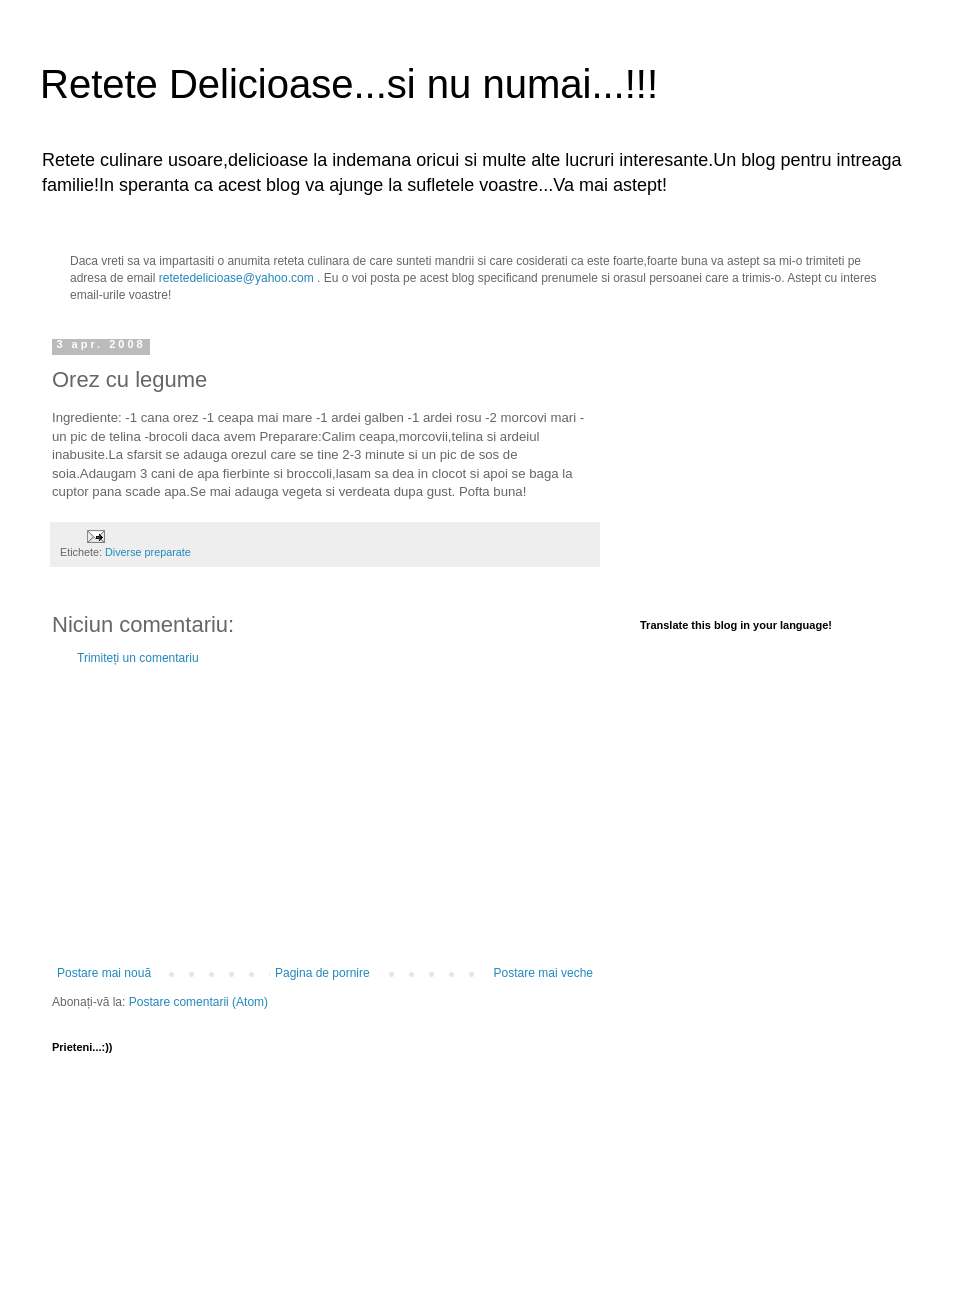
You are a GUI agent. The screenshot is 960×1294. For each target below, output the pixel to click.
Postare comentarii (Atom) (198, 1002)
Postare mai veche (543, 973)
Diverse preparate (148, 552)
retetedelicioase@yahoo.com (236, 278)
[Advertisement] (325, 816)
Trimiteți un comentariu (138, 658)
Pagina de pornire (322, 973)
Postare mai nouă (104, 973)
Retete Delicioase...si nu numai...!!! (349, 84)
